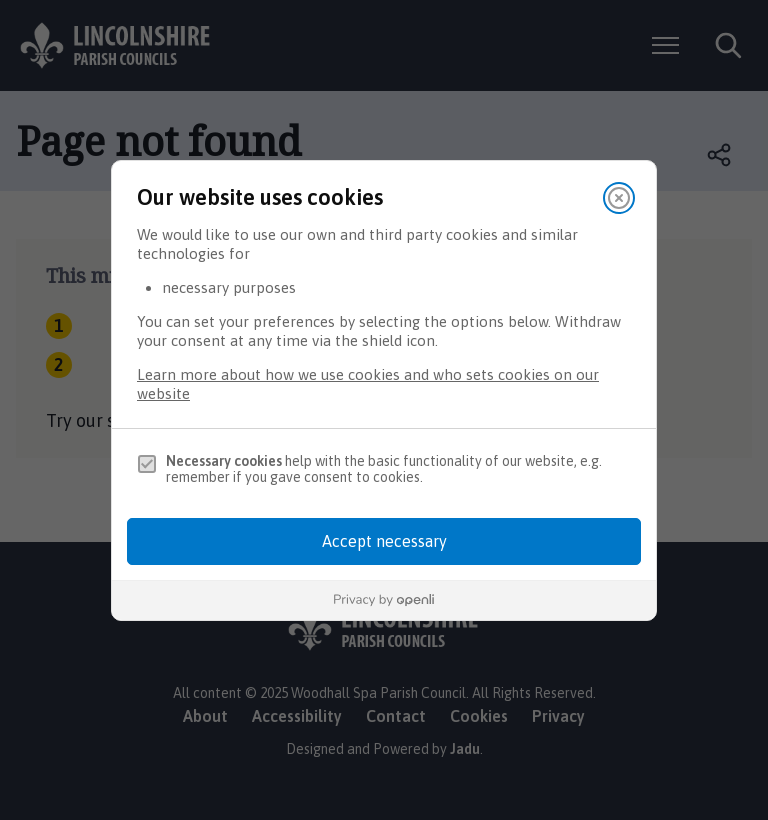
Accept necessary (384, 541)
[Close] (619, 198)
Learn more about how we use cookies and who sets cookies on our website (368, 384)
